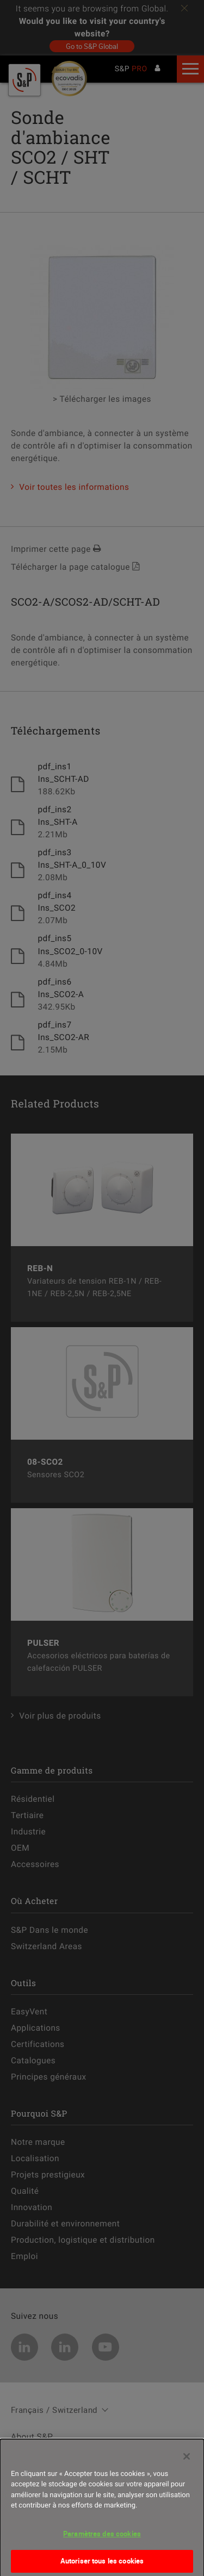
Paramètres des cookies (102, 2537)
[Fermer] (187, 2460)
